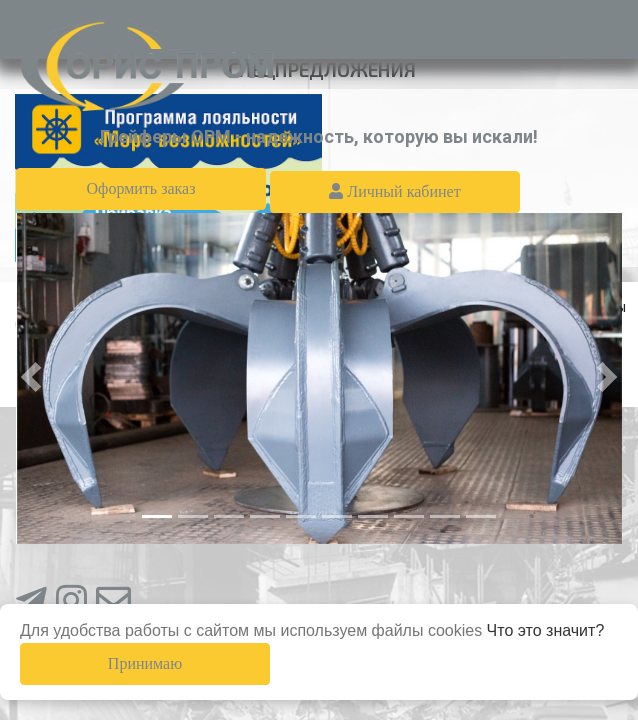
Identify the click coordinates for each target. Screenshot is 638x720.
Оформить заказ (140, 188)
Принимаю (145, 663)
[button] (31, 377)
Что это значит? (546, 630)
